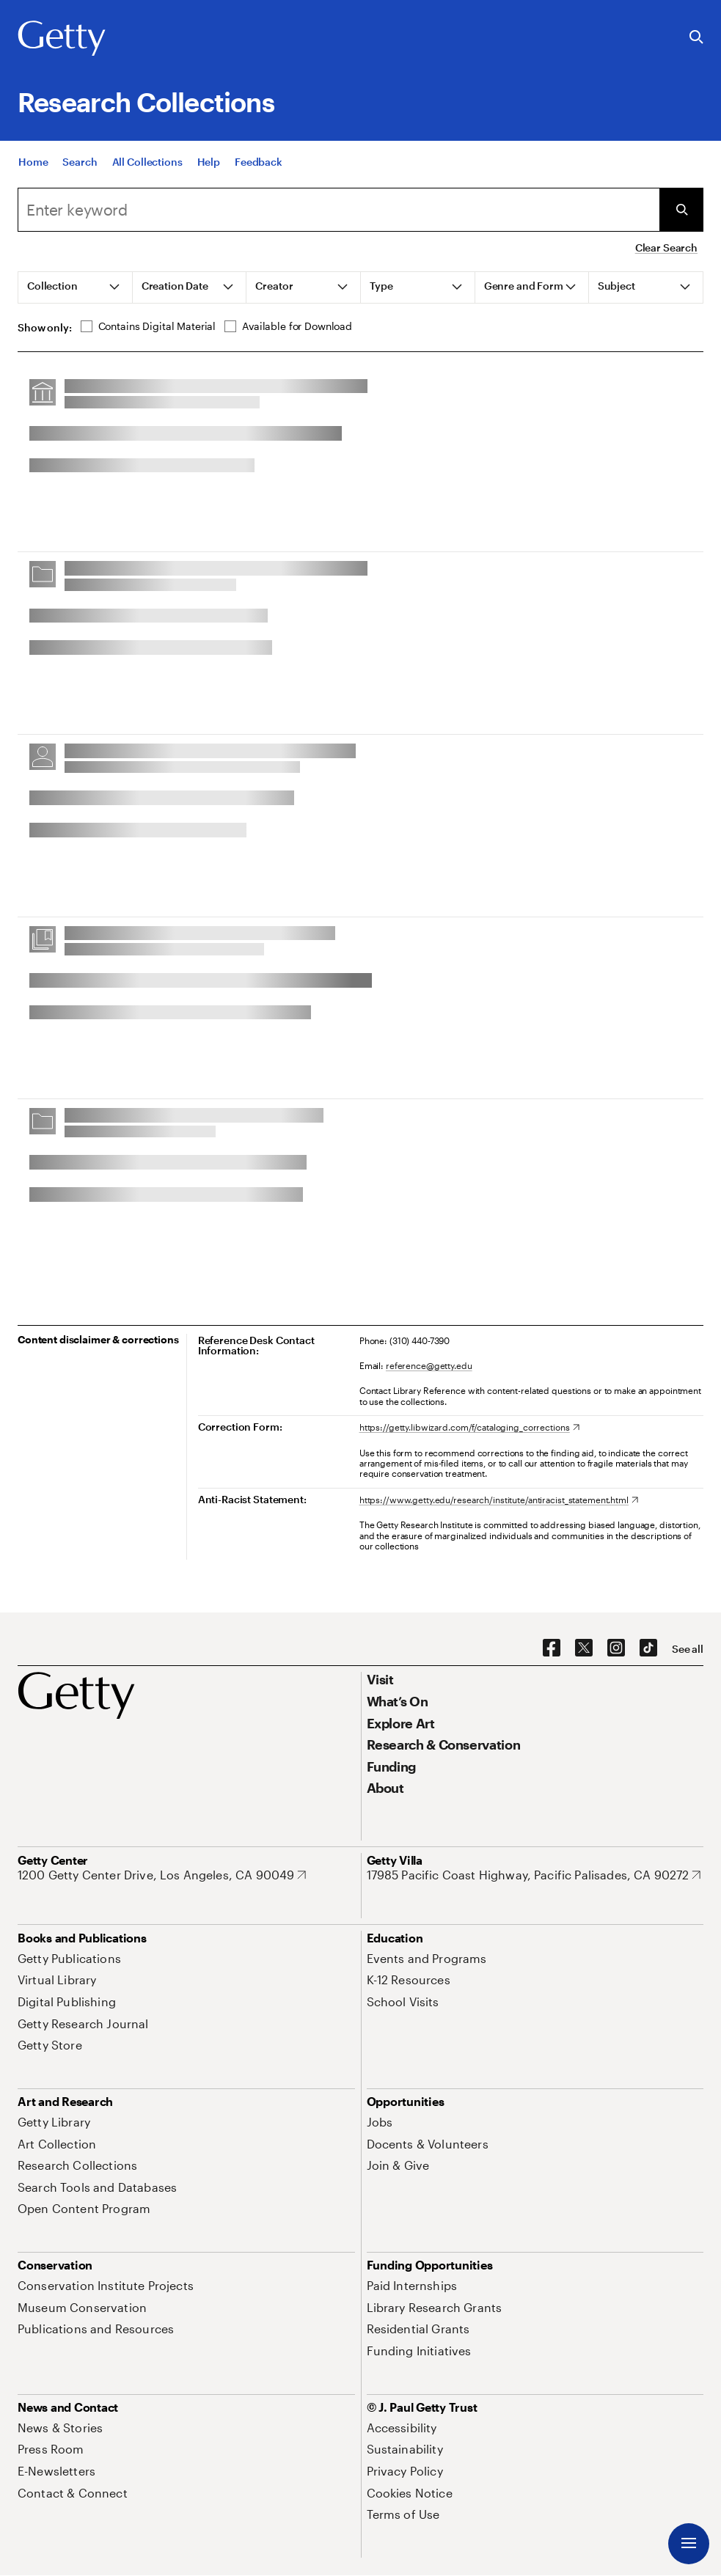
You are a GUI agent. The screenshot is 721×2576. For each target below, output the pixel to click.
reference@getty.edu (429, 1365)
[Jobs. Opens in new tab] (380, 2122)
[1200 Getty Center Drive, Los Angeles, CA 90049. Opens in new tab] (162, 1875)
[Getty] (62, 39)
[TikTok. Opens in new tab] (648, 1648)
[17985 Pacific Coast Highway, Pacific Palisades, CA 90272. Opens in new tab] (534, 1875)
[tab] (75, 287)
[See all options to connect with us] (687, 1649)
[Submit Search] (681, 210)
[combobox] (338, 210)
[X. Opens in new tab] (584, 1648)
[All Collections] (147, 167)
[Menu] (688, 2543)
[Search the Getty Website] (696, 37)
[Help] (208, 167)
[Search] (79, 167)
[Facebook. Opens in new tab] (551, 1648)
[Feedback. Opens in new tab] (258, 167)
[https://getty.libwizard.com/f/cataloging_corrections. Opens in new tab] (469, 1427)
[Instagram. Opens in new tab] (616, 1648)
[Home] (33, 167)
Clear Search (666, 247)
